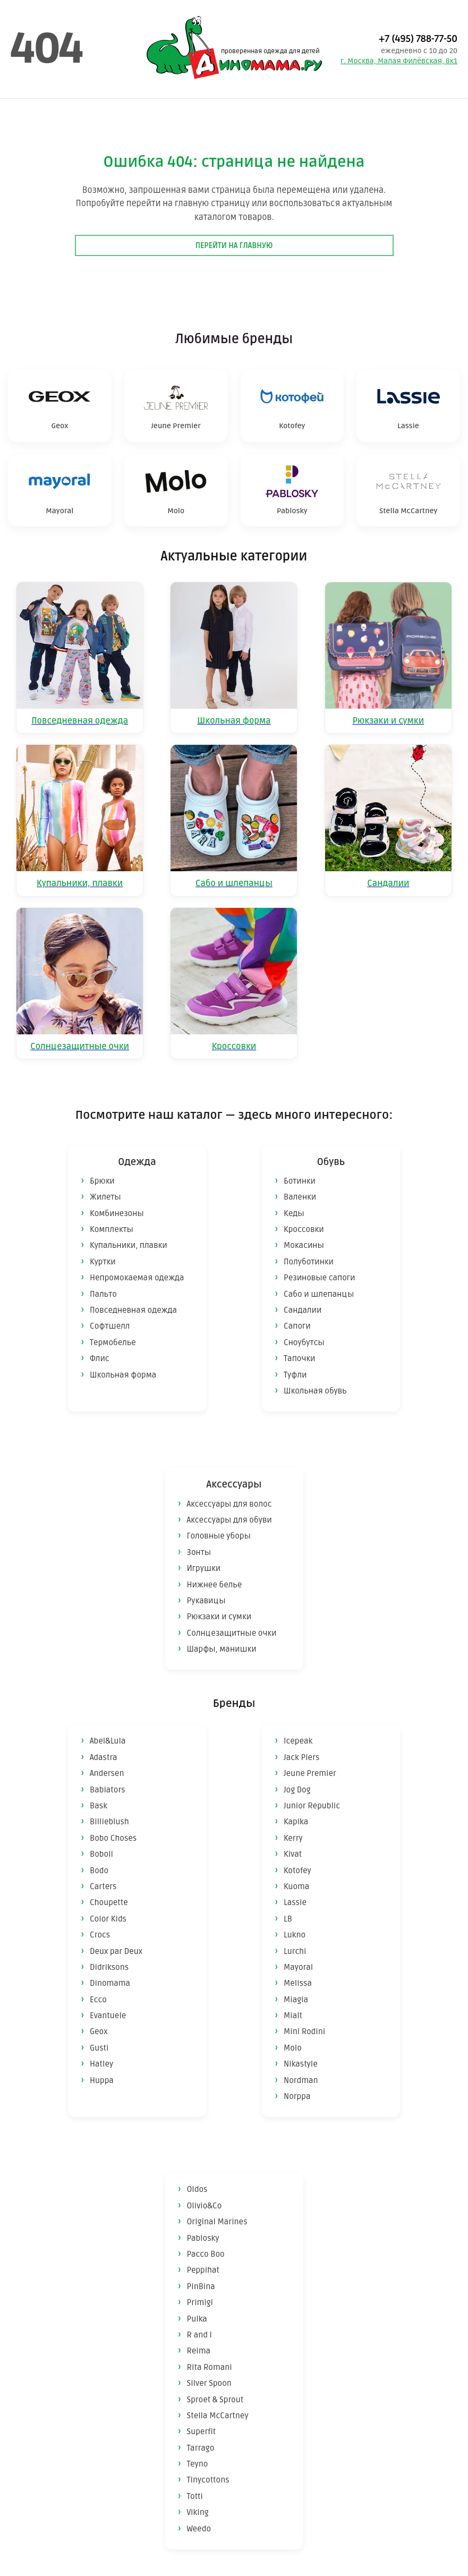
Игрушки (204, 1568)
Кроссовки (304, 1229)
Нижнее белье (214, 1584)
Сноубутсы (304, 1342)
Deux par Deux (116, 1951)
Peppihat (203, 2270)
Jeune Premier (310, 1773)
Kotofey (297, 1870)
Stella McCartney (218, 2415)
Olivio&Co (204, 2206)
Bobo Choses (113, 1838)
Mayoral (298, 1967)
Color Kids (108, 1919)
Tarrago (201, 2448)
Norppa (297, 2096)
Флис (99, 1358)
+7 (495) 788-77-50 (418, 39)
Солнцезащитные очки (232, 1633)
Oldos (197, 2189)
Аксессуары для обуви (229, 1520)
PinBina (201, 2286)
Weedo (199, 2529)
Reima (199, 2351)
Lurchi (295, 1951)
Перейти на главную (234, 245)
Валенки (300, 1197)
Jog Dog (297, 1790)
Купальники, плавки (128, 1245)
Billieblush (109, 1821)
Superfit (201, 2431)
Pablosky (203, 2238)
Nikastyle (301, 2064)
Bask (98, 1805)
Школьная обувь (315, 1391)
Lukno (294, 1935)
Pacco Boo (206, 2254)
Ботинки (300, 1181)
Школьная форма (123, 1375)
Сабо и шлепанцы (319, 1294)
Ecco (98, 1999)
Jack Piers (301, 1757)
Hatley (101, 2064)
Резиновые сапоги (319, 1277)
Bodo (99, 1870)
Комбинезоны (117, 1213)
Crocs (100, 1935)
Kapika (296, 1821)
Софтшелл (110, 1326)
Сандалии (302, 1310)
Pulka (197, 2319)
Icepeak (298, 1741)
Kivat (293, 1854)
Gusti (99, 2048)
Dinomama (110, 1983)
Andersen (107, 1773)
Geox (99, 2031)
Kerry (293, 1838)
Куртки (103, 1261)
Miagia (296, 1999)
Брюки (102, 1181)
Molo (293, 2048)
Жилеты (105, 1197)
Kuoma (296, 1886)
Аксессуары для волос (229, 1504)
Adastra (103, 1757)
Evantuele (108, 2015)
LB (288, 1919)
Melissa (298, 1983)
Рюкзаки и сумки (219, 1616)
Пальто (103, 1294)
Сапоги (297, 1326)
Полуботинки (309, 1261)
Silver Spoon (209, 2383)
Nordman (301, 2080)
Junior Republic (312, 1805)
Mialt (293, 2015)
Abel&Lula (108, 1741)
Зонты (199, 1552)
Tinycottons (208, 2480)
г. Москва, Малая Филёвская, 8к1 (399, 60)
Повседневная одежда (133, 1310)
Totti (195, 2496)
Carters (103, 1886)
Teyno (197, 2464)
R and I (199, 2335)
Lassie (295, 1902)
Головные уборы (219, 1536)
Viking (198, 2512)
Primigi (200, 2302)
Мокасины (304, 1245)
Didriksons (109, 1967)
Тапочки (300, 1358)
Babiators (107, 1790)
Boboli (101, 1854)
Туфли (295, 1375)
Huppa (102, 2080)
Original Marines (217, 2221)
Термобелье (113, 1342)
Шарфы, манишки (222, 1649)
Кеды (294, 1213)
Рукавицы (206, 1600)
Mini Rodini (304, 2031)
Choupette (109, 1902)
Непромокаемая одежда (137, 1277)
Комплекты (111, 1229)
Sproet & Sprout (215, 2399)
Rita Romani (209, 2367)
